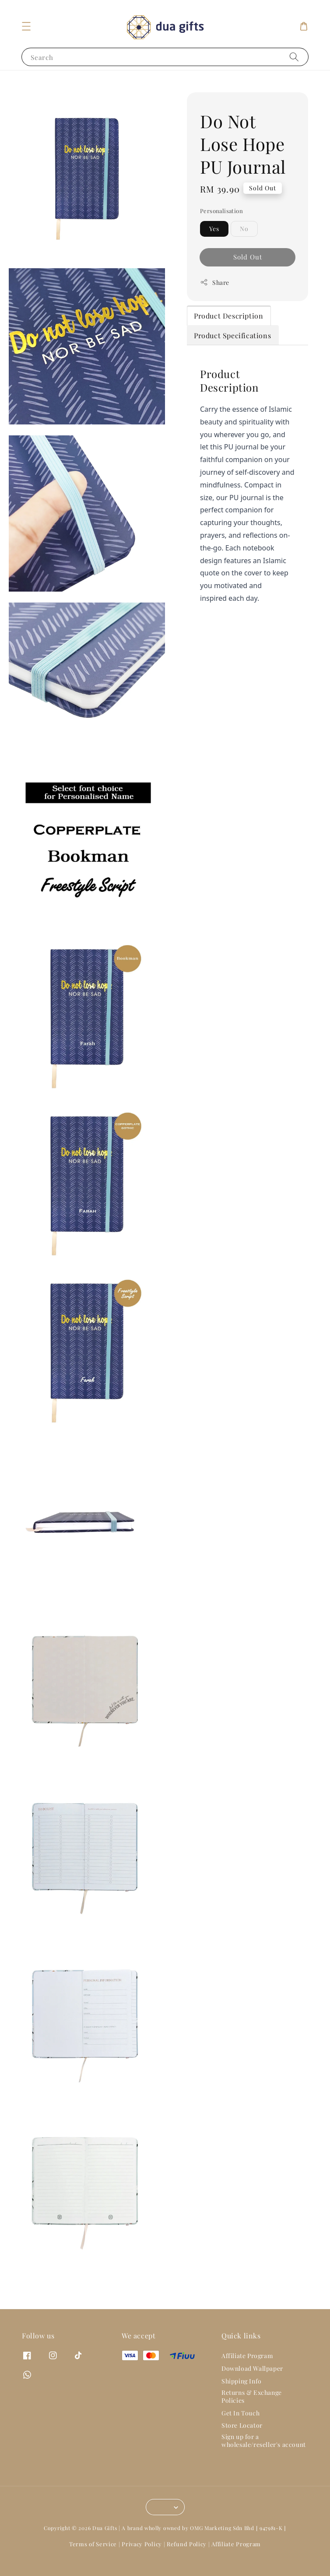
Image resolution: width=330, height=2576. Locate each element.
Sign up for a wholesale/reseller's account (263, 2455)
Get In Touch (240, 2427)
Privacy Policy (142, 2558)
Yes (214, 243)
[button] (26, 40)
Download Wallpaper (252, 2383)
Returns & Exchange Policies (251, 2410)
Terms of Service (93, 2558)
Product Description (228, 330)
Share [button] (214, 297)
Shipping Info (241, 2395)
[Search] (294, 71)
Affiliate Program (247, 2370)
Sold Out (247, 271)
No (244, 243)
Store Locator (242, 2440)
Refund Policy (187, 2558)
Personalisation (221, 225)
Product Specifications (232, 349)
